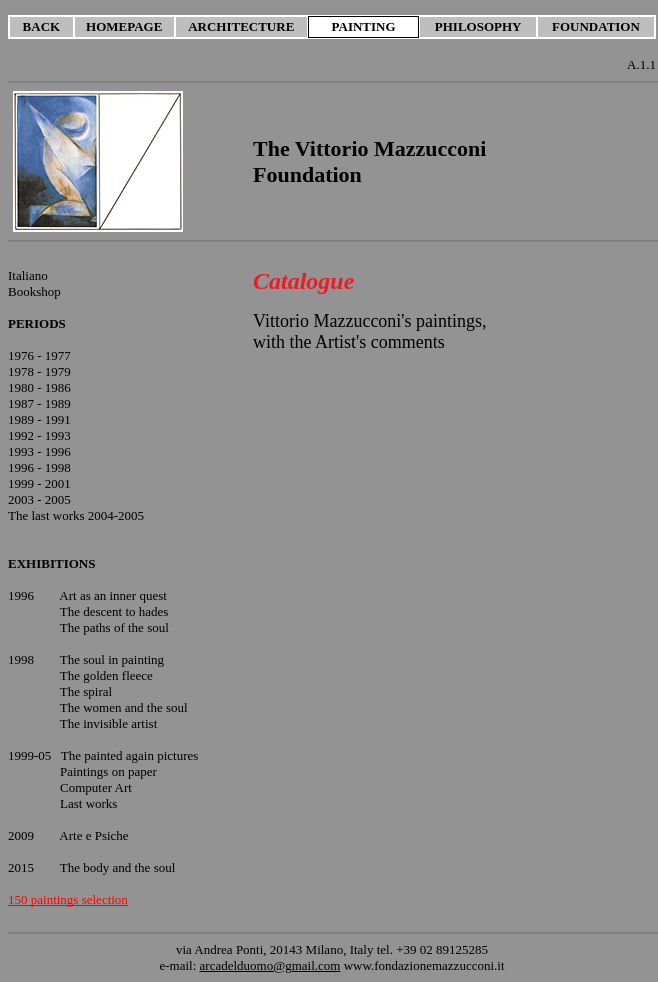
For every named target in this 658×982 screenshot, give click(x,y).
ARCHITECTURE (241, 26)
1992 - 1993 (39, 435)
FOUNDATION (596, 26)
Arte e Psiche (93, 835)
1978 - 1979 (39, 371)
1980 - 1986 (39, 387)
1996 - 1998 (39, 467)
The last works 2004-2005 (76, 515)
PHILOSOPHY (478, 26)
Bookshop (34, 291)
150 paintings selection (68, 899)
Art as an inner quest (113, 595)
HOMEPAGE (124, 26)
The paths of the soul (114, 627)
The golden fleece (106, 675)
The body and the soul (118, 867)
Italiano (28, 275)
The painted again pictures (130, 755)
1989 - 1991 (39, 419)
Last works (88, 803)
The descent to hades (114, 611)
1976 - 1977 (39, 355)
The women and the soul (124, 707)
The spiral (86, 691)
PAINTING (364, 26)
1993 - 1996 (39, 451)
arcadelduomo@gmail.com (270, 965)
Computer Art (96, 787)
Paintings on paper (108, 771)
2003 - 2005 (39, 499)
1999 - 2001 (39, 483)
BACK (42, 26)
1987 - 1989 (39, 403)
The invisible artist (108, 723)
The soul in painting (112, 659)
